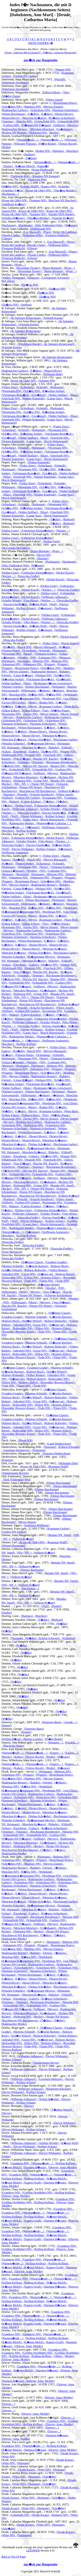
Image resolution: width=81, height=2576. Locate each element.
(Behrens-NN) (41, 661)
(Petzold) (60, 79)
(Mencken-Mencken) (42, 129)
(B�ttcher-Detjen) (48, 1284)
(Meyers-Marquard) (45, 647)
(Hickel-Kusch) (65, 572)
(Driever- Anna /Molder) (62, 2167)
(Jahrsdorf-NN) (10, 1274)
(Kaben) (19, 1756)
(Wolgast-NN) (43, 675)
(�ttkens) (44, 690)
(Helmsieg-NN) (38, 132)
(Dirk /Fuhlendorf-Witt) (49, 225)
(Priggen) (50, 664)
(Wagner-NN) (63, 69)
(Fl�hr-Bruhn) (47, 143)
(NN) (33, 657)
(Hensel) (6, 1725)
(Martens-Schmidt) (12, 1266)
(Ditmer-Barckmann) (37, 686)
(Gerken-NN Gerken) (25, 76)
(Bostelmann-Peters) (65, 102)
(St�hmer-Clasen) (32, 1262)
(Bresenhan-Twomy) (28, 267)
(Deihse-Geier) (10, 530)
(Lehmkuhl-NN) (20, 2515)
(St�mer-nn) (45, 1274)
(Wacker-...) (63, 530)
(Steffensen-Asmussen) (55, 827)
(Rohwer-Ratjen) (65, 1274)
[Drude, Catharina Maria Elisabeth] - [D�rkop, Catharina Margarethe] (40, 52)
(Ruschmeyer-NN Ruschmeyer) (37, 791)
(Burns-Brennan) (52, 267)
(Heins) (28, 653)
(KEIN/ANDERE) (38, 43)
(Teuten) (8, 166)
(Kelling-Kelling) (26, 830)
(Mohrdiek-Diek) (68, 1463)
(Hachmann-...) (10, 193)
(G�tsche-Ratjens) (37, 1266)
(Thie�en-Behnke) (64, 190)
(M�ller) (7, 706)
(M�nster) (71, 225)
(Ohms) (58, 2356)
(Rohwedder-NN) (12, 1277)
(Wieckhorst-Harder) (29, 344)
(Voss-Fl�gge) (22, 758)
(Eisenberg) (20, 751)
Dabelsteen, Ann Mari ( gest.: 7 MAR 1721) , (28, 69)
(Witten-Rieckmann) (13, 114)
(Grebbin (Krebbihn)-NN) (37, 2192)
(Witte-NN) (8, 2456)
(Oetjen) (6, 675)
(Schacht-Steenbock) (42, 794)
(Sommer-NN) (38, 200)
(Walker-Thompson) (13, 277)
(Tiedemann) (24, 2535)
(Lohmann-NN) (47, 657)
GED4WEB (33, 2550)
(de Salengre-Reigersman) (25, 318)
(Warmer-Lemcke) (12, 686)
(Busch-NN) (24, 647)
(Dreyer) (29, 2105)
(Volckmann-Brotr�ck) (15, 395)
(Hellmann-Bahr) (53, 374)
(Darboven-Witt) (20, 176)
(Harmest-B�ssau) (35, 2167)
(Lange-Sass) (55, 398)
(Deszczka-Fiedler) (28, 576)
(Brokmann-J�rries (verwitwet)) (53, 683)
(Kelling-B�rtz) (11, 1739)
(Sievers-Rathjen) (11, 2049)
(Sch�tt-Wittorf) (11, 1270)
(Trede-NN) (62, 1280)
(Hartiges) (58, 151)
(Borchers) (72, 151)
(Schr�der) (49, 2476)
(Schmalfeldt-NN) (45, 121)
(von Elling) (70, 698)
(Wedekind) (70, 694)
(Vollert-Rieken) (58, 1270)
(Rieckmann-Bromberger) (61, 762)
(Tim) (66, 92)
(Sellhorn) (59, 125)
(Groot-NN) (29, 1274)
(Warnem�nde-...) (27, 139)
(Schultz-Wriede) (11, 600)
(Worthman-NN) (52, 698)
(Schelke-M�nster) (13, 218)
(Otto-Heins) (31, 600)
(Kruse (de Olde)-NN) (38, 190)
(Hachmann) (9, 225)
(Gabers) (34, 751)
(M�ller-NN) (9, 186)
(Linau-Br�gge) (23, 675)
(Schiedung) (27, 387)
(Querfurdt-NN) (11, 398)
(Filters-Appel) (54, 99)
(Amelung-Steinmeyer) (16, 1450)
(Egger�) (43, 166)
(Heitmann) (8, 661)
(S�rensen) (45, 608)
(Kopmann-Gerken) (51, 706)
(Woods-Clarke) (11, 235)
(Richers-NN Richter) (14, 132)
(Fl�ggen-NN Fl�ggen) (36, 125)
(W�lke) (61, 1623)
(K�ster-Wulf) (38, 604)
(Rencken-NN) (18, 694)
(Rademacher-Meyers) (14, 129)
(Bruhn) (6, 147)
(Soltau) (6, 751)
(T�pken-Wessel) (62, 2109)
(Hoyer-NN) (44, 555)
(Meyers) (72, 125)
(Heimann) (23, 2463)
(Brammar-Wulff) (58, 1466)
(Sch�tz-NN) (31, 391)
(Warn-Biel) (71, 706)
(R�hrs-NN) (36, 694)
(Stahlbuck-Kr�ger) (13, 204)
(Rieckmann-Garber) (65, 739)
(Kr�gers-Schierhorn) (61, 117)
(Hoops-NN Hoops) (31, 787)
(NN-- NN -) (21, 784)
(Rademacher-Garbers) (15, 110)
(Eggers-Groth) (33, 2182)
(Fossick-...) (72, 1742)
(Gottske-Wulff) (29, 186)
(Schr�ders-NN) (11, 106)
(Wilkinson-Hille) (33, 235)
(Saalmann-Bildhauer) (36, 1525)
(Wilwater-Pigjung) (25, 143)
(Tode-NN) (31, 1280)
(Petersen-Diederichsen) (56, 1453)
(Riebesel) (69, 519)
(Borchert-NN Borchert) (62, 200)
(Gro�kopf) (39, 395)
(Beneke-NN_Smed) (62, 780)
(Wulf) (53, 604)
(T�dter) (55, 519)
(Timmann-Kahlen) (45, 653)
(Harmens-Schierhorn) (65, 110)
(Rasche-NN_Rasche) (46, 758)
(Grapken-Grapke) (56, 1262)
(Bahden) (64, 671)
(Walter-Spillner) (58, 395)
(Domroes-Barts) (52, 1722)
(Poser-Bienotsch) (11, 1251)
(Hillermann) (29, 690)
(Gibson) (6, 238)
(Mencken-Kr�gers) (34, 117)
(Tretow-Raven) (68, 143)
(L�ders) (33, 114)
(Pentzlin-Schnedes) (13, 743)
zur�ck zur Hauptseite (40, 60)
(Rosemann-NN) (11, 714)
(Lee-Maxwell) (32, 232)
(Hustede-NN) (33, 755)
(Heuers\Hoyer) (64, 114)
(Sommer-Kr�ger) (63, 218)
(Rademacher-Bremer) (44, 671)
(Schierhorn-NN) (40, 110)
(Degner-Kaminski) (33, 398)
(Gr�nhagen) (64, 129)
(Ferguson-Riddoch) (57, 235)
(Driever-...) (8, 2404)
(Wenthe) (23, 657)
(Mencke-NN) (24, 121)
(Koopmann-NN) (52, 797)
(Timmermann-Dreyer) (46, 2062)
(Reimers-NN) (60, 2515)
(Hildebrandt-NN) (40, 228)
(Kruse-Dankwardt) (42, 169)
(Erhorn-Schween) (69, 1446)
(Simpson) (33, 277)
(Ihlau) (74, 395)
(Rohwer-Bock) (59, 1266)
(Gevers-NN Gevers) (13, 702)
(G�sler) (21, 706)
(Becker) (54, 132)
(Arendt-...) (70, 1722)
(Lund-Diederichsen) (59, 1443)
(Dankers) (29, 154)
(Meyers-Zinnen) (53, 106)
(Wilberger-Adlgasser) (54, 597)
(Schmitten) (39, 1450)
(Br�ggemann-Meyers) (41, 743)
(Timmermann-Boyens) (15, 1473)
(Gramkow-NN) (20, 2163)
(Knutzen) (7, 1460)
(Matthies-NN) (33, 106)
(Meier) (32, 702)
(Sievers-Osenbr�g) (15, 604)
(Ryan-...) (19, 264)
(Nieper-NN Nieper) (43, 784)
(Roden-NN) (43, 151)
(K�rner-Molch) (25, 166)
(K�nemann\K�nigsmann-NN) (20, 698)
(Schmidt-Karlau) (53, 318)
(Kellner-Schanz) (26, 608)
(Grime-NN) (41, 780)
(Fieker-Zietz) (9, 387)
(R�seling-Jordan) (53, 391)
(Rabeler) (54, 747)
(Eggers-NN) (49, 186)
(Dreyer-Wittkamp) (31, 816)
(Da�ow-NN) (29, 284)
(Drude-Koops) (69, 2453)
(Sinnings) (7, 121)
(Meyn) (33, 706)
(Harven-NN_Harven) (35, 766)
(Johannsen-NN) (11, 664)
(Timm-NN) (46, 1280)
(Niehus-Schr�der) (40, 739)
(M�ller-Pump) (10, 96)
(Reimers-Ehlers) (51, 1277)
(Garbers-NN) (11, 125)
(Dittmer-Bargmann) (13, 1545)
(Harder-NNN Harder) (61, 214)
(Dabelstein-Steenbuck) (15, 82)
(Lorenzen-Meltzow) (51, 2079)
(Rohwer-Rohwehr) (35, 1270)
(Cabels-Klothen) (31, 801)
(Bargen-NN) (58, 766)
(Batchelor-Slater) (13, 1745)
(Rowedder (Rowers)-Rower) (18, 1331)
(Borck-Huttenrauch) (56, 441)
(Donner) (26, 1732)
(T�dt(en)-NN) (11, 766)
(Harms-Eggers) (70, 643)
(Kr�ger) (65, 647)
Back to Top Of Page (13, 2556)
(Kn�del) (9, 647)
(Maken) (14, 801)
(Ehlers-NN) (31, 1277)
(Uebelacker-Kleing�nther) (37, 530)
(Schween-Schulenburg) (58, 1295)
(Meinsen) (65, 657)
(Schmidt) (42, 387)
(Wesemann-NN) (11, 391)
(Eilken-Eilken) (51, 92)
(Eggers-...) (56, 1752)
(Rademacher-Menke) (22, 823)
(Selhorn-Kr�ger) (68, 791)
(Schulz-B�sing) (49, 2099)
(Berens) (6, 1756)
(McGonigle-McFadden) (15, 547)
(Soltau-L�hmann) (13, 870)
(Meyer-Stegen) (49, 714)
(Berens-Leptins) (33, 1739)
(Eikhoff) (67, 747)
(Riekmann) (57, 387)
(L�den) (61, 702)
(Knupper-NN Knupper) (46, 176)
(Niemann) (50, 1446)
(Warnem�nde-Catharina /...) (54, 823)
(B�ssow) (63, 1756)
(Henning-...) (55, 1742)
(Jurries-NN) (31, 714)
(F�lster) (31, 158)
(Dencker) (42, 558)
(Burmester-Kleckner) (59, 2088)
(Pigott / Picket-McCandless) (60, 232)
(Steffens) (26, 304)
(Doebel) (56, 1606)
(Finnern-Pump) (11, 650)
